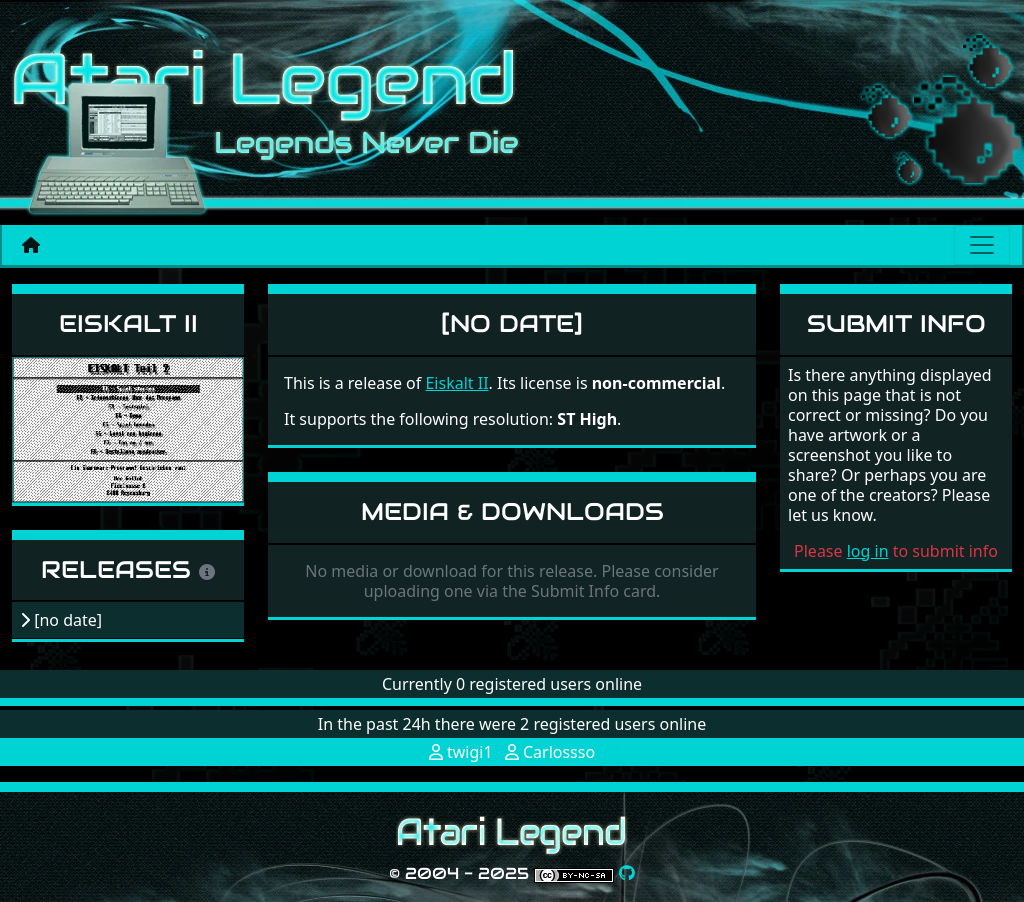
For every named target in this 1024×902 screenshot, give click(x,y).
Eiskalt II (128, 323)
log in (868, 551)
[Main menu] (982, 245)
